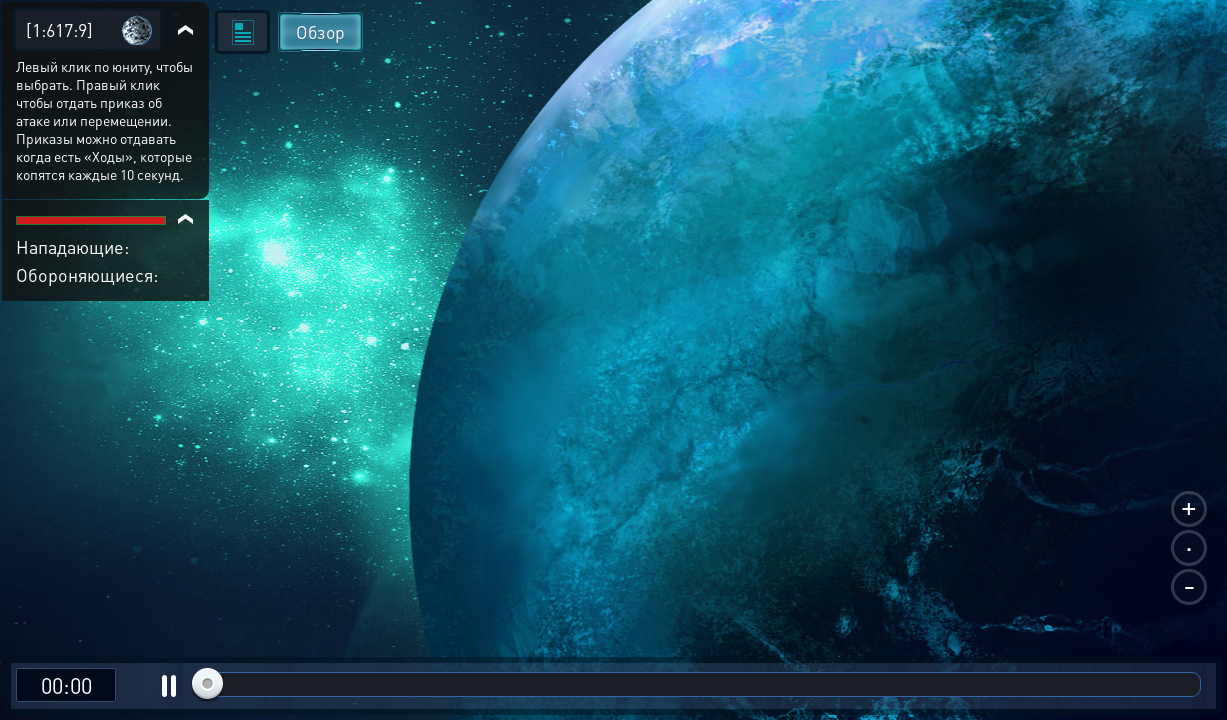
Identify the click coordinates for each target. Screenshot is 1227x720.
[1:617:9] (59, 29)
